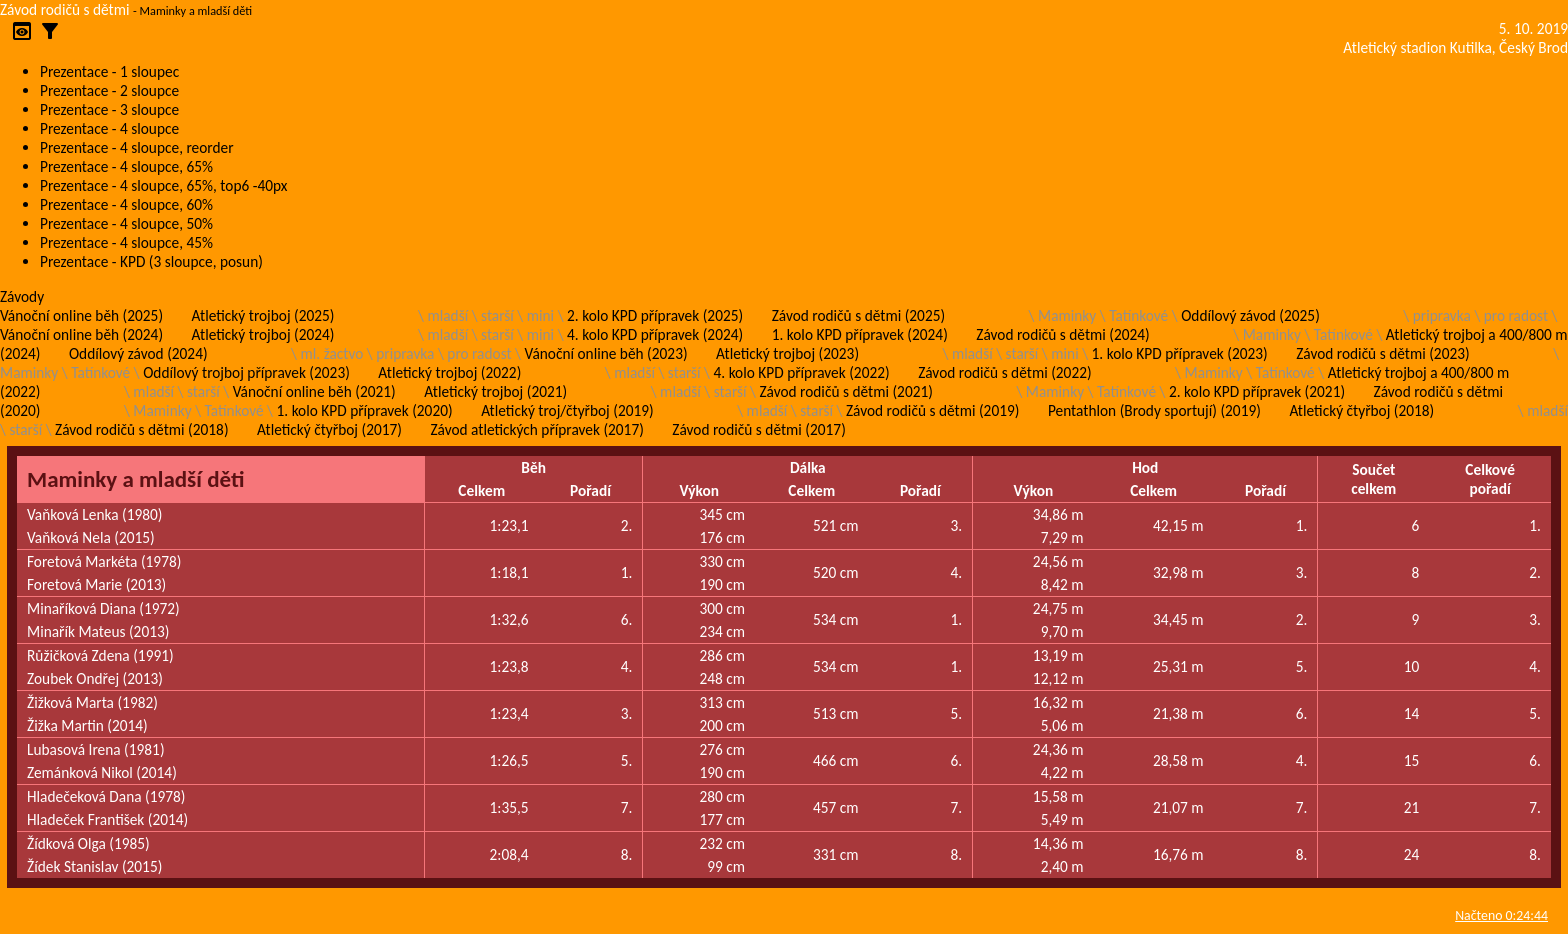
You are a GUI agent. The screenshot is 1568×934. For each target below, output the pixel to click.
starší (497, 315)
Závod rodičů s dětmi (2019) (932, 410)
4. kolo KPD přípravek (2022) (802, 372)
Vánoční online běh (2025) (81, 315)
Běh (533, 467)
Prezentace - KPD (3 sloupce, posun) (151, 261)
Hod (1145, 467)
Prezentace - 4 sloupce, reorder (137, 147)
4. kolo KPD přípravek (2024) (655, 334)
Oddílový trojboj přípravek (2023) (246, 372)
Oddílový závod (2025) (1250, 315)
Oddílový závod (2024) (138, 353)
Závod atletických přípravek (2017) (536, 429)
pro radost (1516, 315)
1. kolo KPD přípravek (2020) (365, 410)
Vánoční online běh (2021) (314, 391)
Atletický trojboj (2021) (495, 391)
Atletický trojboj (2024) (263, 334)
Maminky (1067, 315)
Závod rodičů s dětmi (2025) (858, 315)
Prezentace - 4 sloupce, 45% (126, 242)
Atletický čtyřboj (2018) (1361, 410)
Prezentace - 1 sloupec (109, 71)
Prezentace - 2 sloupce (109, 90)
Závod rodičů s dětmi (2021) (845, 391)
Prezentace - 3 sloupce (109, 109)
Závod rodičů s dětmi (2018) (141, 429)
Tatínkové (1138, 315)
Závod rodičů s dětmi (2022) (1004, 372)
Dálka (808, 467)
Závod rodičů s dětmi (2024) (1062, 334)
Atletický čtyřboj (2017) (329, 429)
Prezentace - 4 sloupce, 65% (126, 166)
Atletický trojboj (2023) (787, 353)
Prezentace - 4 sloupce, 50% (126, 223)
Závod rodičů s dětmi (65, 9)
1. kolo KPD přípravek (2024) (860, 334)
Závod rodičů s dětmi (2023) (1382, 353)
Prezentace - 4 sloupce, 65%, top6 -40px (163, 185)
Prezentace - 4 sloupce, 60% (126, 204)
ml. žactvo (332, 353)
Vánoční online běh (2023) (606, 353)
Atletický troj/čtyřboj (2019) (567, 410)
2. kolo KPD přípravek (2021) (1257, 391)
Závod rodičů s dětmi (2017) (758, 429)
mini (540, 315)
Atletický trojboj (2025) (263, 315)
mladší (447, 315)
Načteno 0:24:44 (1501, 915)
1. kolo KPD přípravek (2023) (1180, 353)
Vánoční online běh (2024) (81, 334)
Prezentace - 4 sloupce (109, 128)
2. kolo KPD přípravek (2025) (655, 315)
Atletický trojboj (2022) (449, 372)
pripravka (1442, 315)
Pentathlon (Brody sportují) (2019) (1154, 410)
